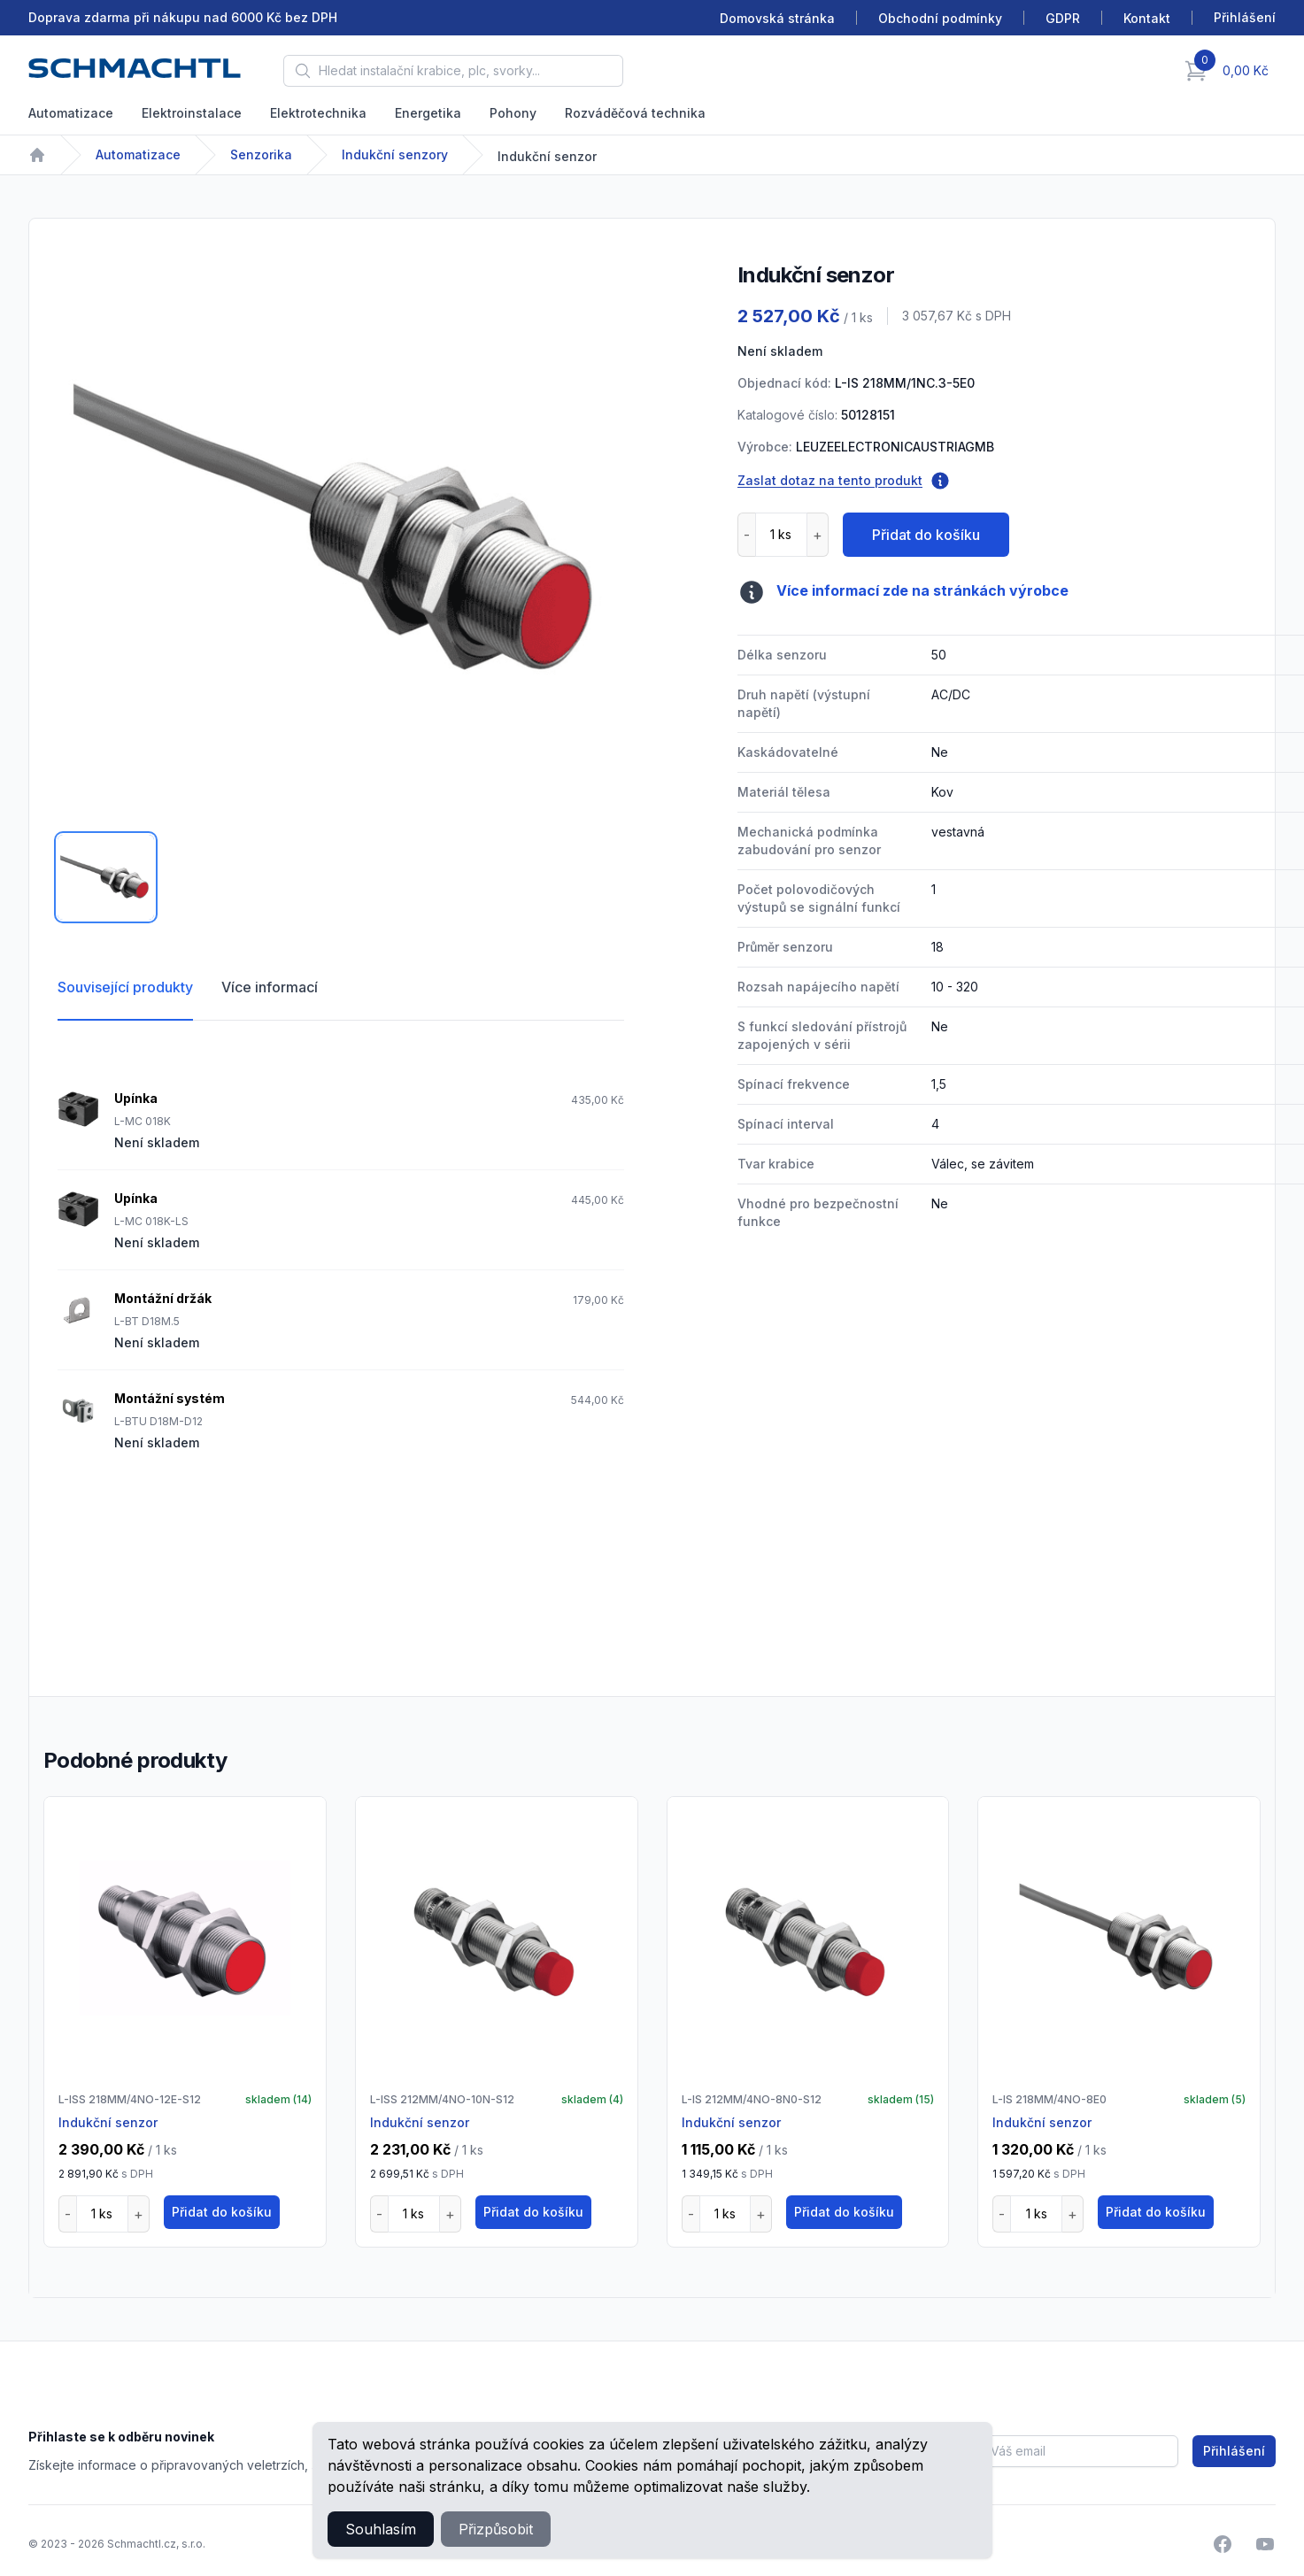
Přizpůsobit (496, 2529)
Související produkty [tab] (125, 987)
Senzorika (261, 154)
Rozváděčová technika (635, 112)
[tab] (106, 877)
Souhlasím (380, 2529)
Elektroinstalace (192, 112)
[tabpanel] (341, 530)
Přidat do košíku (926, 535)
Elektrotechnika (318, 112)
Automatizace (70, 112)
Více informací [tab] (269, 987)
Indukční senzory (395, 154)
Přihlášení (1234, 2450)
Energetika (428, 112)
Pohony (513, 112)
